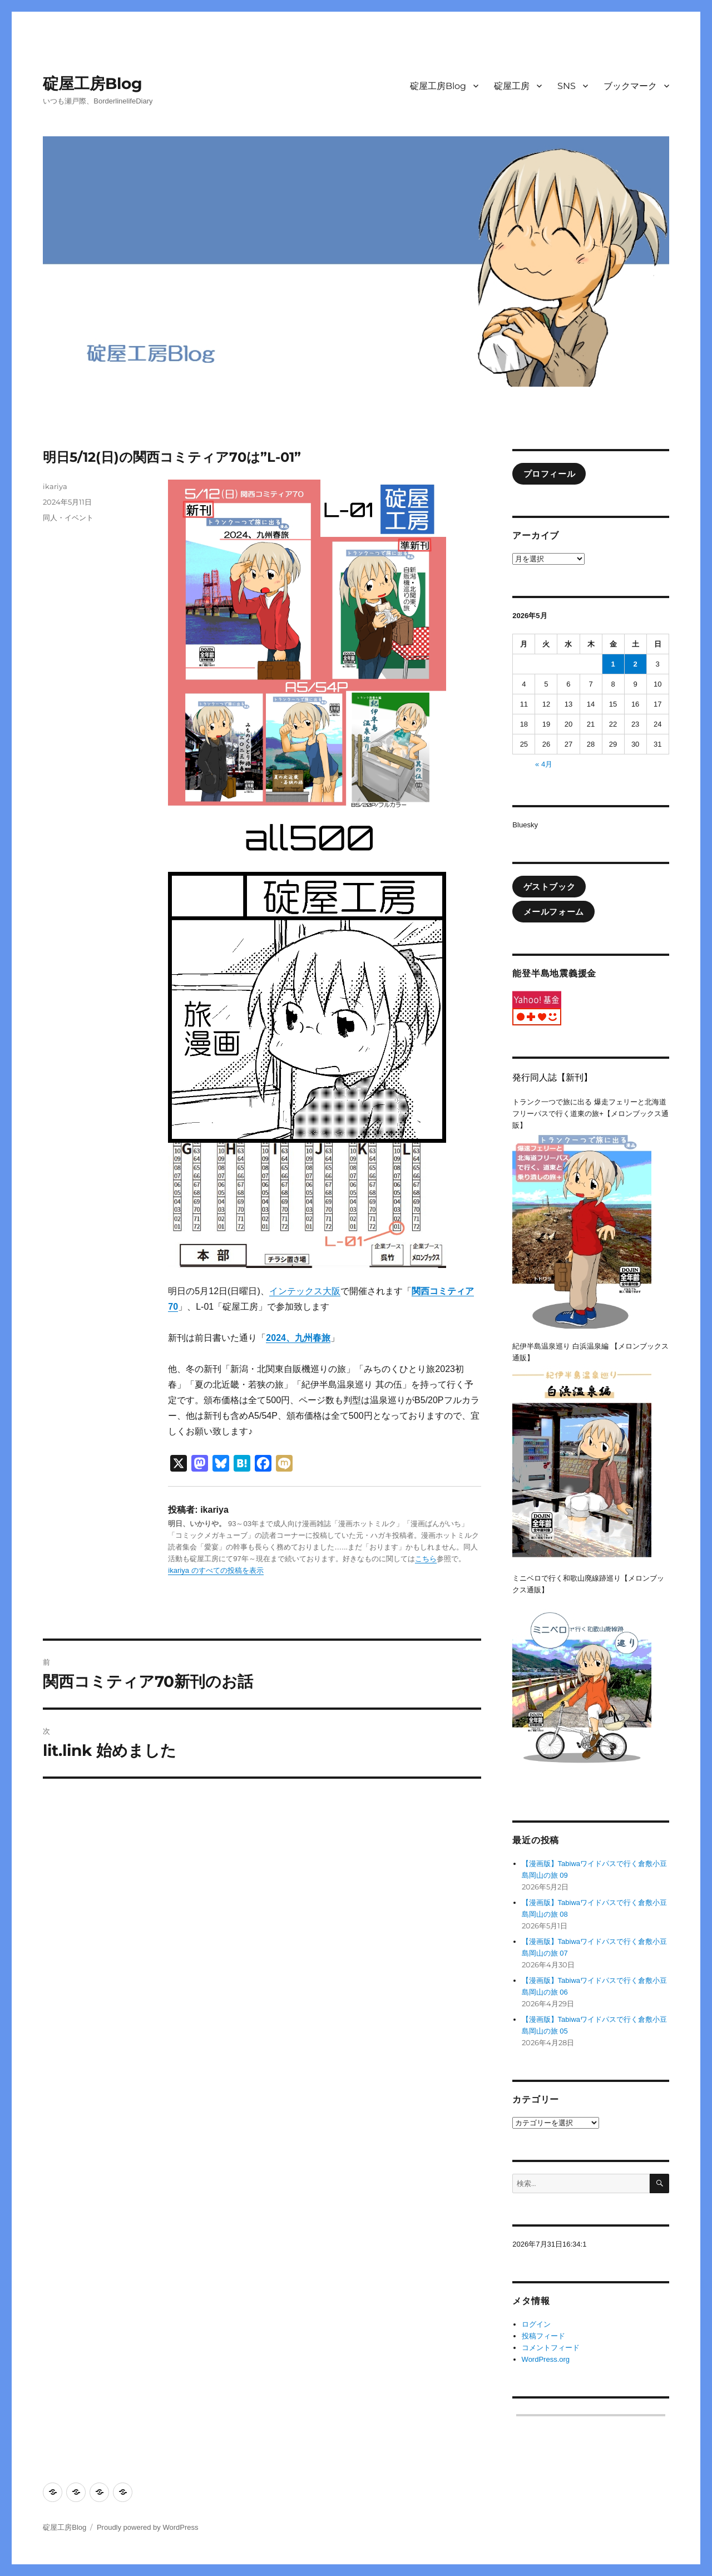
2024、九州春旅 (298, 1338)
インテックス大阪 (304, 1291)
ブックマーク (630, 86)
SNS (566, 86)
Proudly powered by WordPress (148, 2527)
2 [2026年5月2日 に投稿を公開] (635, 664)
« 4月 (543, 764)
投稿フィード (543, 2336)
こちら (426, 1559)
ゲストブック (549, 887)
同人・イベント (68, 517)
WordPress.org (546, 2359)
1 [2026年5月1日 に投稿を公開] (613, 664)
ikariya (55, 486)
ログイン (536, 2324)
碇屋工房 (512, 86)
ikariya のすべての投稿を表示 (215, 1570)
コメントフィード (551, 2347)
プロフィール (549, 474)
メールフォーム (553, 912)
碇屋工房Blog (92, 83)
